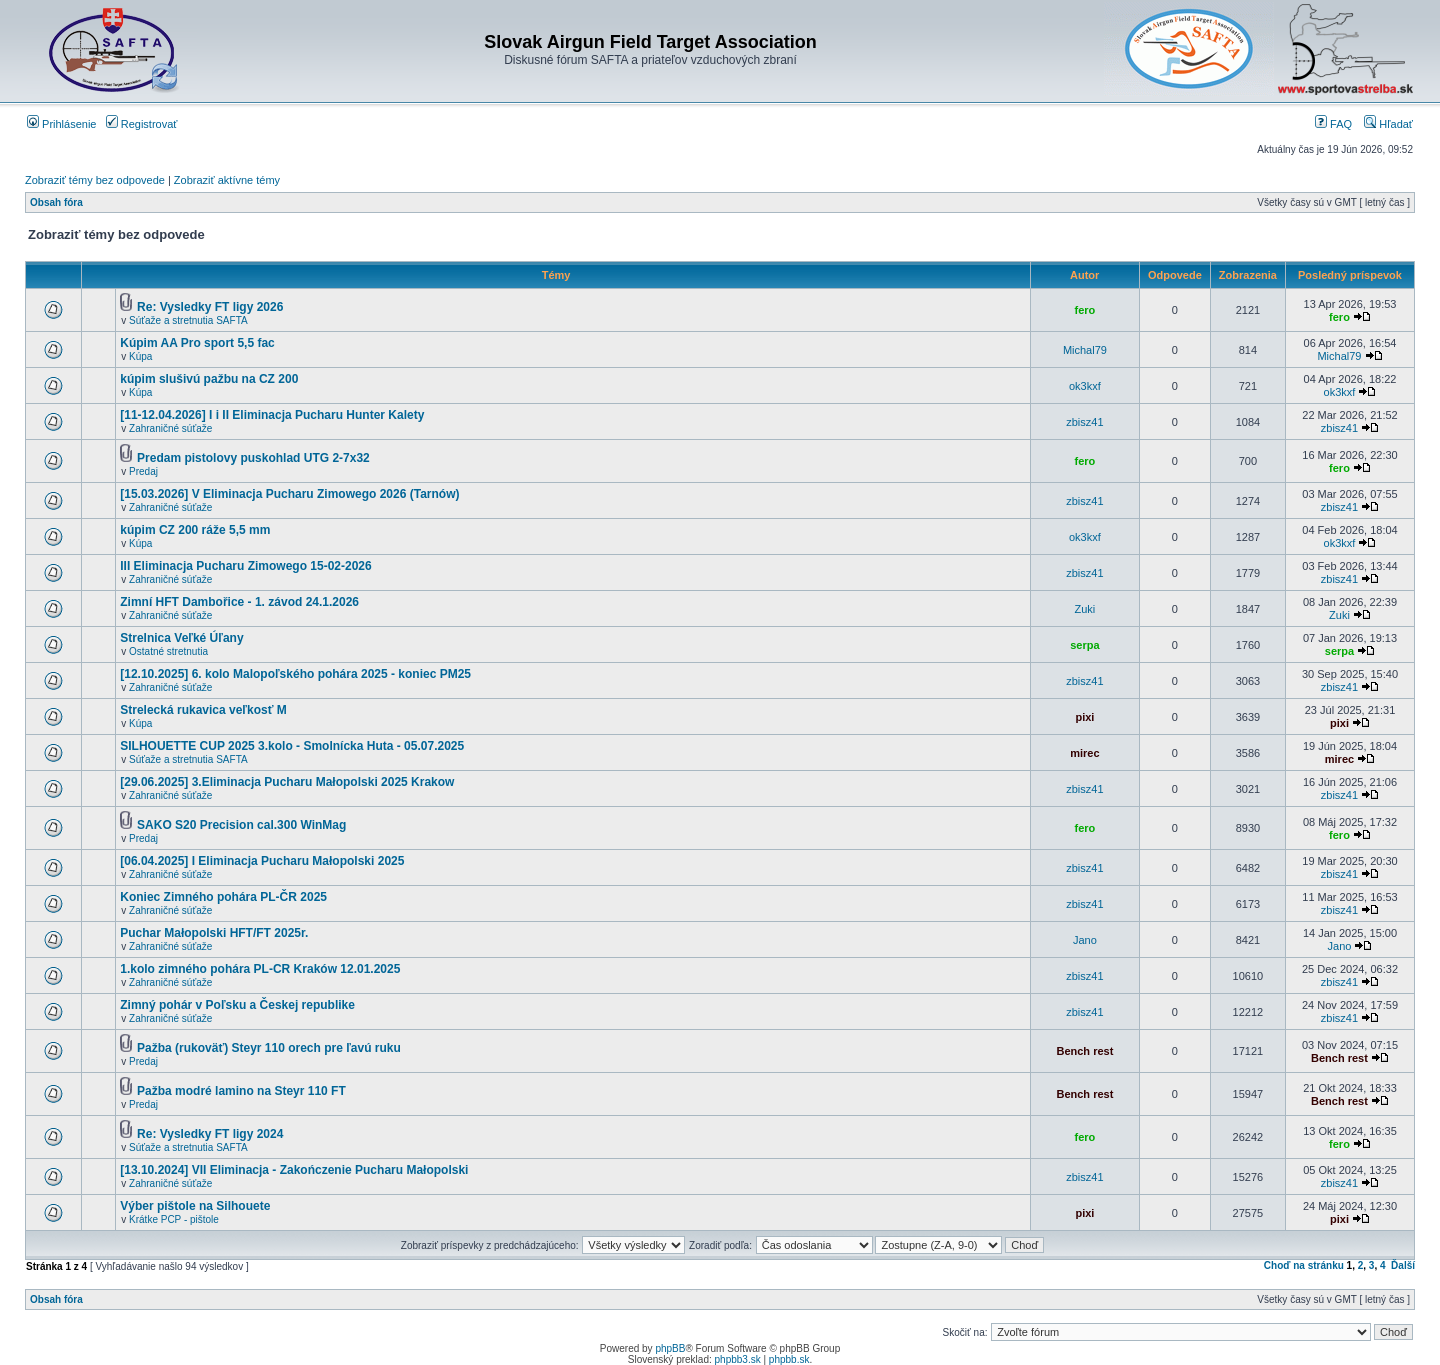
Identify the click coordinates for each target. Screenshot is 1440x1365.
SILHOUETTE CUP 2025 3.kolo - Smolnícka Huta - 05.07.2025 (292, 746)
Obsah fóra (56, 202)
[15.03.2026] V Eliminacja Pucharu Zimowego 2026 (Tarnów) (289, 494)
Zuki (1085, 609)
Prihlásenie (61, 124)
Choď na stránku (1304, 1265)
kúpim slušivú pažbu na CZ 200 (209, 379)
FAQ (1333, 124)
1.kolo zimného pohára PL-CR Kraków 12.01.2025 (260, 969)
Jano (1085, 940)
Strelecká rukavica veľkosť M (203, 710)
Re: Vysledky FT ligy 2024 (210, 1134)
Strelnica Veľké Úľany (181, 638)
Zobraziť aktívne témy (227, 180)
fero (1085, 310)
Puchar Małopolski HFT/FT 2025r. (214, 933)
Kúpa (140, 356)
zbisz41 (1084, 422)
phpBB (670, 1348)
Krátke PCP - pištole (174, 1219)
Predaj (143, 471)
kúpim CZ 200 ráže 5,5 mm (195, 530)
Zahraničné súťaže (170, 428)
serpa (1084, 645)
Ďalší (1403, 1265)
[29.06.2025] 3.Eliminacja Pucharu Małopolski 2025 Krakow (287, 782)
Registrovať (142, 124)
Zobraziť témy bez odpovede (95, 180)
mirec (1084, 753)
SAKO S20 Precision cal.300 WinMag (241, 825)
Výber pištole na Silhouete (195, 1206)
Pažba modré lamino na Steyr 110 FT (241, 1091)
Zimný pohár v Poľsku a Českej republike (237, 1005)
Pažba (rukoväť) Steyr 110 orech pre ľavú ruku (269, 1048)
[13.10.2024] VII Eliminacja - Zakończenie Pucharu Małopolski (294, 1170)
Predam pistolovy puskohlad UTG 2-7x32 (253, 458)
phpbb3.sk (738, 1359)
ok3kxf (1085, 386)
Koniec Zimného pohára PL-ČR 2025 (223, 897)
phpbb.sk (789, 1359)
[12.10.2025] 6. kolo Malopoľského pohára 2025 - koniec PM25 (295, 674)
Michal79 (1085, 350)
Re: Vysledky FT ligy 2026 (210, 307)
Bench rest (1084, 1051)
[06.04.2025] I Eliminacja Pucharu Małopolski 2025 (262, 861)
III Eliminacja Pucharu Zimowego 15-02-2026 (245, 566)
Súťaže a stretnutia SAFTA (188, 320)
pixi (1084, 717)
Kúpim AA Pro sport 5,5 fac (197, 343)
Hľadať (1388, 124)
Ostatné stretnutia (168, 651)
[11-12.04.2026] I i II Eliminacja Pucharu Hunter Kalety (272, 415)
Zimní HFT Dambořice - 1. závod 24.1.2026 (239, 602)
